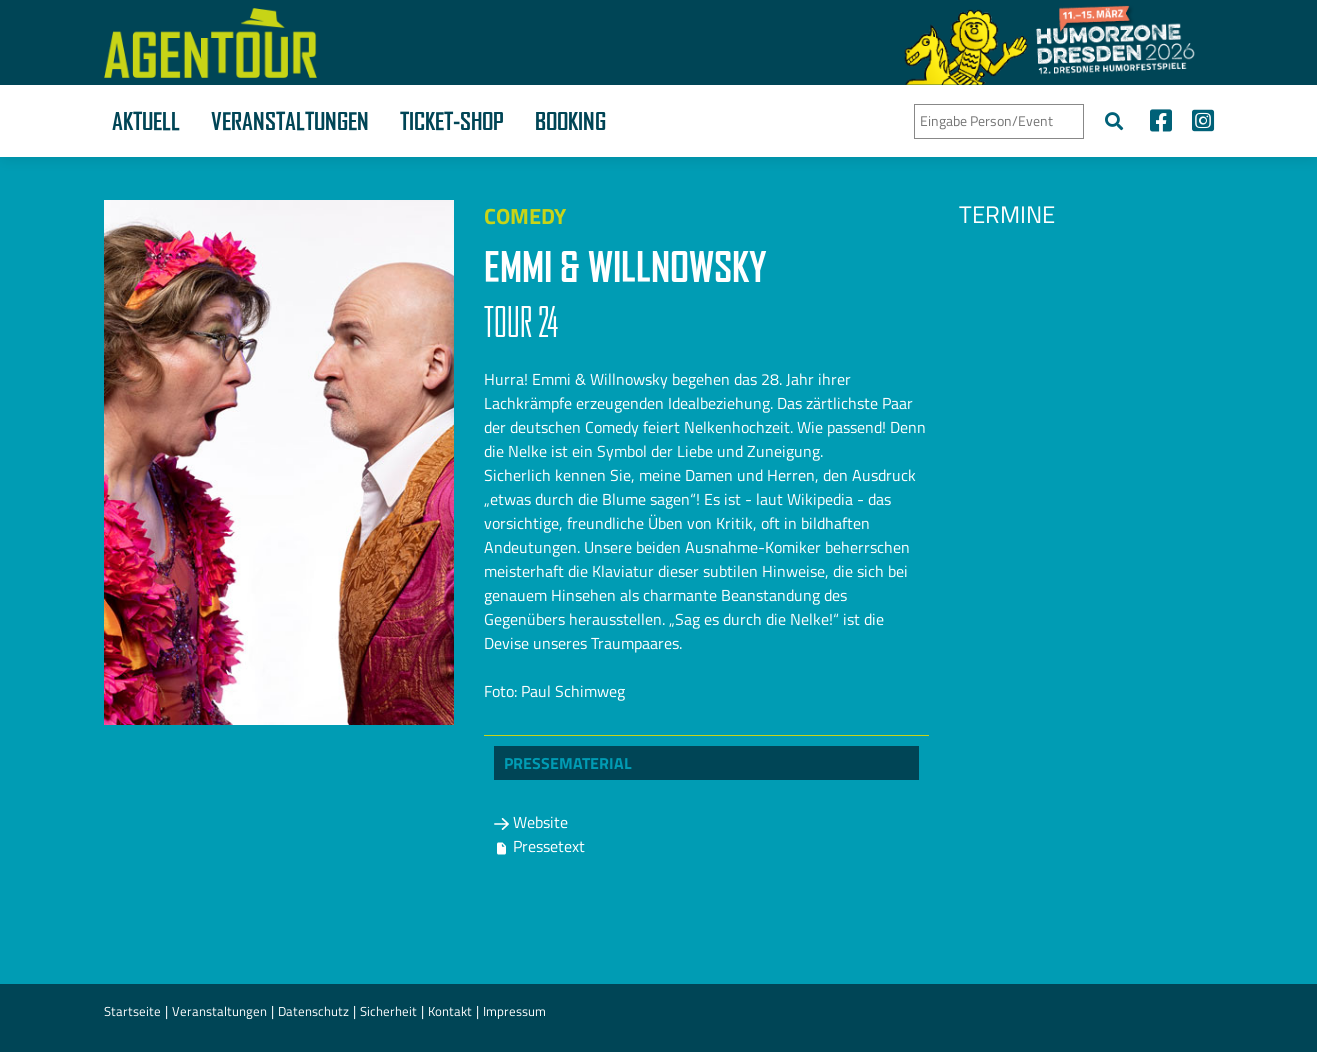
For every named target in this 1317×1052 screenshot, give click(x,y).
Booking (570, 121)
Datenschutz (313, 1011)
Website (531, 822)
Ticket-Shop (452, 121)
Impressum (514, 1011)
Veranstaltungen (290, 121)
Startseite (132, 1011)
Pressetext (539, 846)
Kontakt (450, 1011)
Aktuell (146, 121)
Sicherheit (388, 1011)
